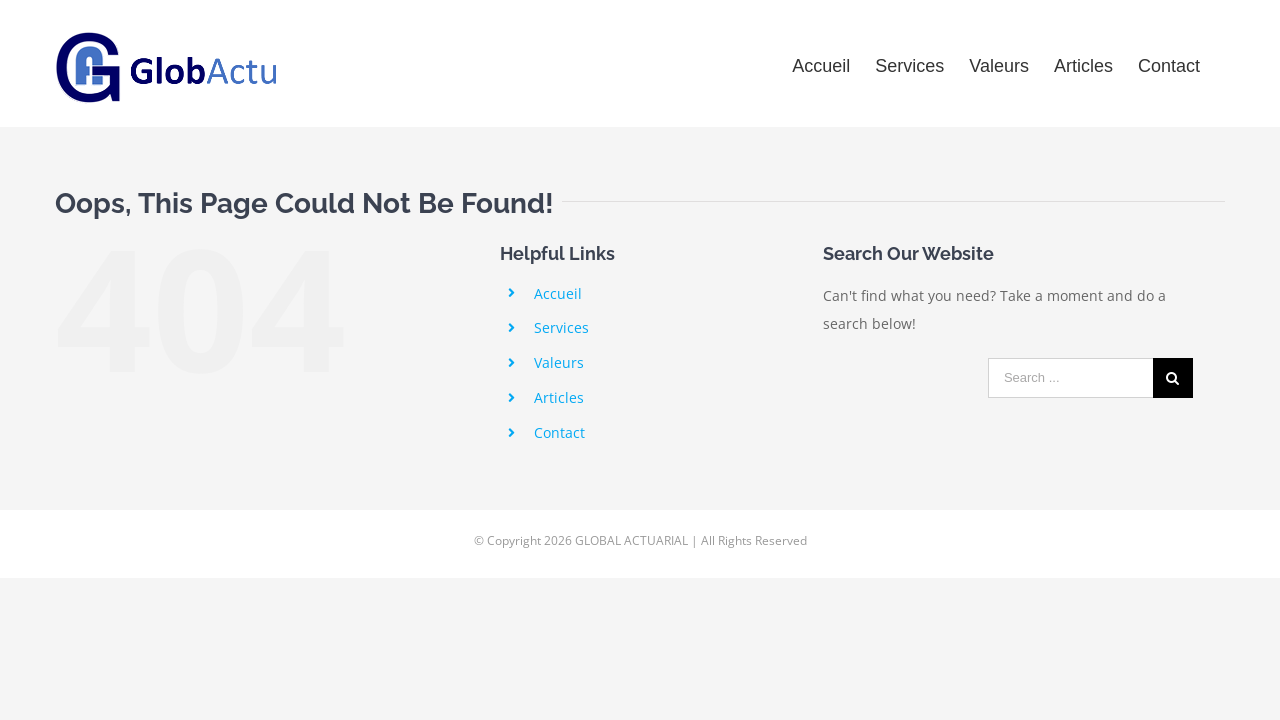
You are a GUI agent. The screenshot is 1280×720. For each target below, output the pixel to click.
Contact (559, 432)
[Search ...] (1070, 378)
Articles (559, 397)
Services (561, 327)
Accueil (558, 293)
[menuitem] (806, 63)
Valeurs (559, 362)
